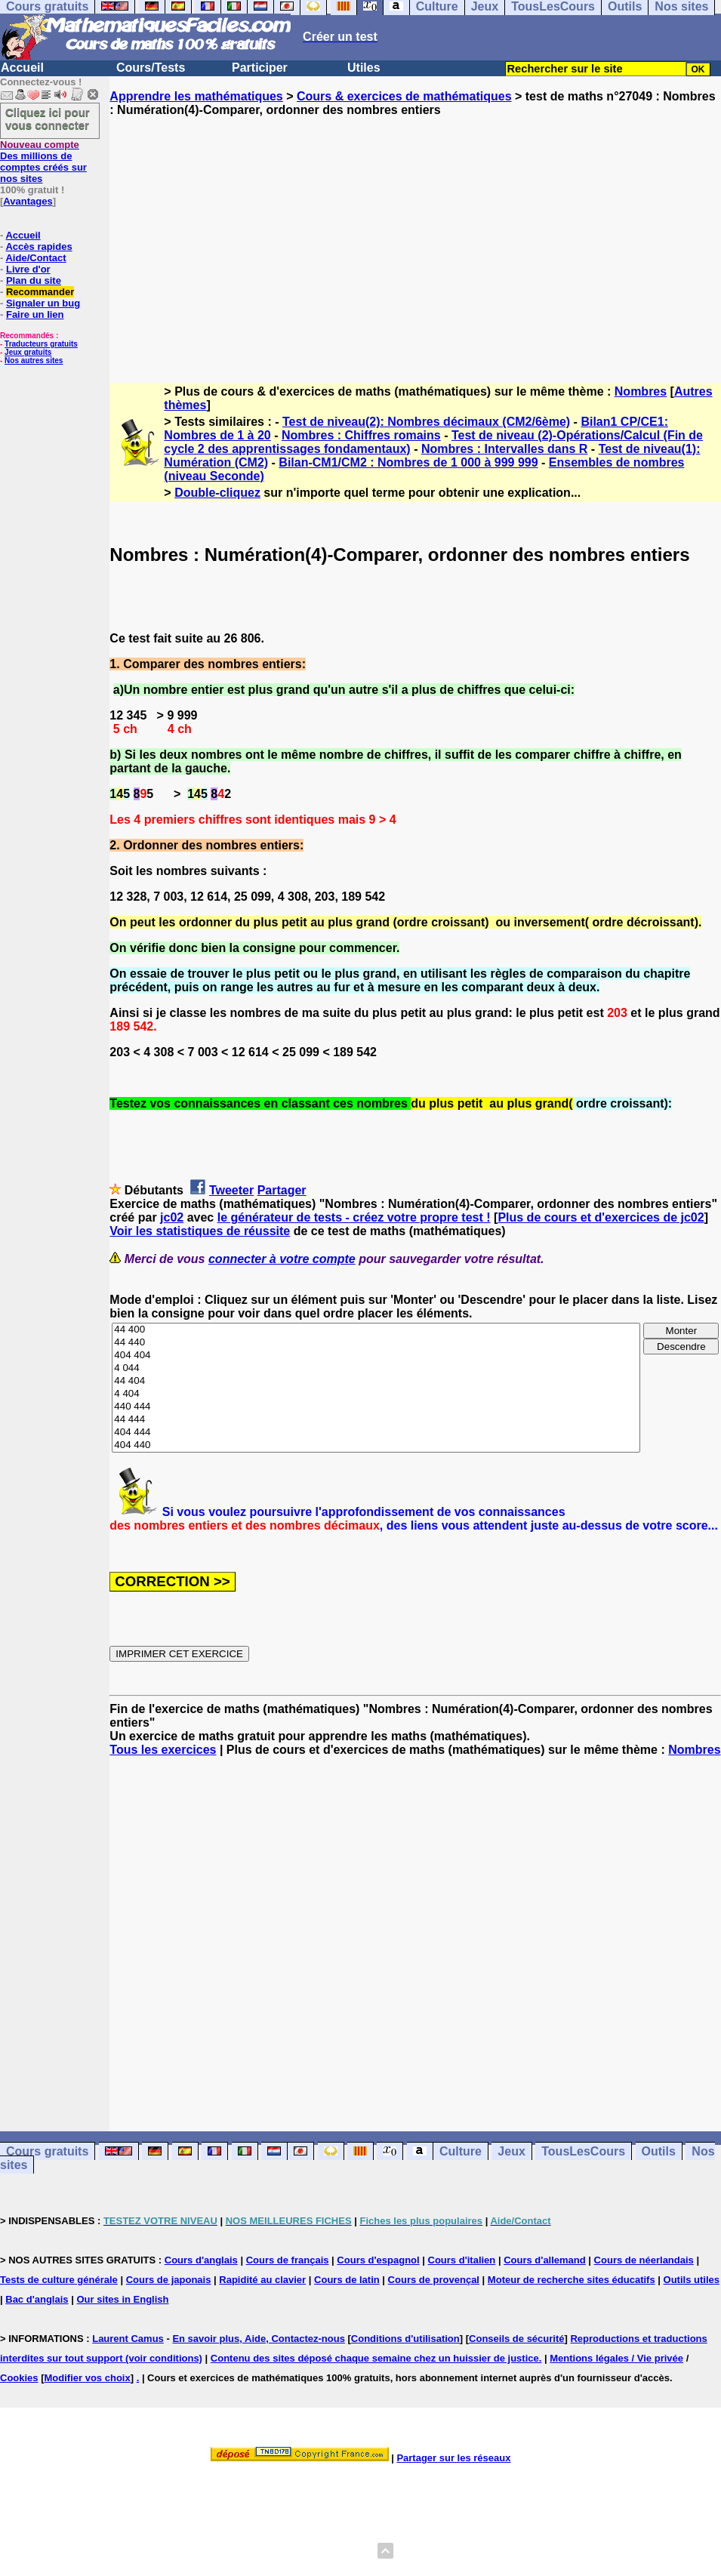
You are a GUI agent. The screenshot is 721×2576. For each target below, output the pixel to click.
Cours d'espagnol (378, 2260)
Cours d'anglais (201, 2260)
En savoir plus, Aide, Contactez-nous (258, 2338)
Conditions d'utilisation (405, 2338)
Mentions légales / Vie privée (616, 2358)
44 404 (375, 1381)
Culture (460, 2151)
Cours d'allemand (545, 2260)
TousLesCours (583, 2151)
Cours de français (287, 2260)
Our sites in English (122, 2299)
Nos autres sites (34, 360)
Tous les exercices (162, 1749)
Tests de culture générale (59, 2279)
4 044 (375, 1368)
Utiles (364, 67)
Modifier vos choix (88, 2377)
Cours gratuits (47, 2151)
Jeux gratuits (28, 352)
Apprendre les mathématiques (195, 96)
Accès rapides (38, 246)
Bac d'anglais (36, 2299)
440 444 (375, 1406)
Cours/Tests (150, 67)
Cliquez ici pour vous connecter (47, 118)
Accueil (22, 67)
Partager (282, 1190)
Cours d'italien (462, 2260)
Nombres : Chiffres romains (361, 435)
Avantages (27, 201)
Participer (260, 67)
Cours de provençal (433, 2279)
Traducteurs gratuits (41, 344)
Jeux (511, 2151)
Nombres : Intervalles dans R (504, 448)
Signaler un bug (43, 303)
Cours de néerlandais (644, 2260)
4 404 (375, 1394)
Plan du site (33, 280)
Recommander (40, 291)
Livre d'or (28, 269)
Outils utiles (691, 2279)
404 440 (375, 1445)
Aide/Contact (35, 257)
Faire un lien (35, 314)
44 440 (375, 1342)
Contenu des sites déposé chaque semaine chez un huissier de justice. (376, 2358)
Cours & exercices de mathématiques (404, 96)
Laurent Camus (128, 2338)
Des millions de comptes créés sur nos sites (43, 161)
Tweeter (231, 1190)
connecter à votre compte (282, 1259)
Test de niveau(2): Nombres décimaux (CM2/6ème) (426, 421)
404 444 (375, 1432)
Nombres (641, 391)
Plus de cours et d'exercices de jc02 (601, 1217)
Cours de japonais (168, 2279)
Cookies (19, 2377)
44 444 (375, 1419)
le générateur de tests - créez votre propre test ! (354, 1217)
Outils (659, 2151)
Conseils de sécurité (516, 2338)
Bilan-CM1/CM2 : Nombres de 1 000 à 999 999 (408, 462)
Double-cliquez (217, 492)
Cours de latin (347, 2279)
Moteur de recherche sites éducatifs (571, 2279)
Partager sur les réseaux (453, 2458)
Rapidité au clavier (262, 2279)
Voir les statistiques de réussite (199, 1231)
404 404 (375, 1355)
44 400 (375, 1329)
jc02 (171, 1217)
